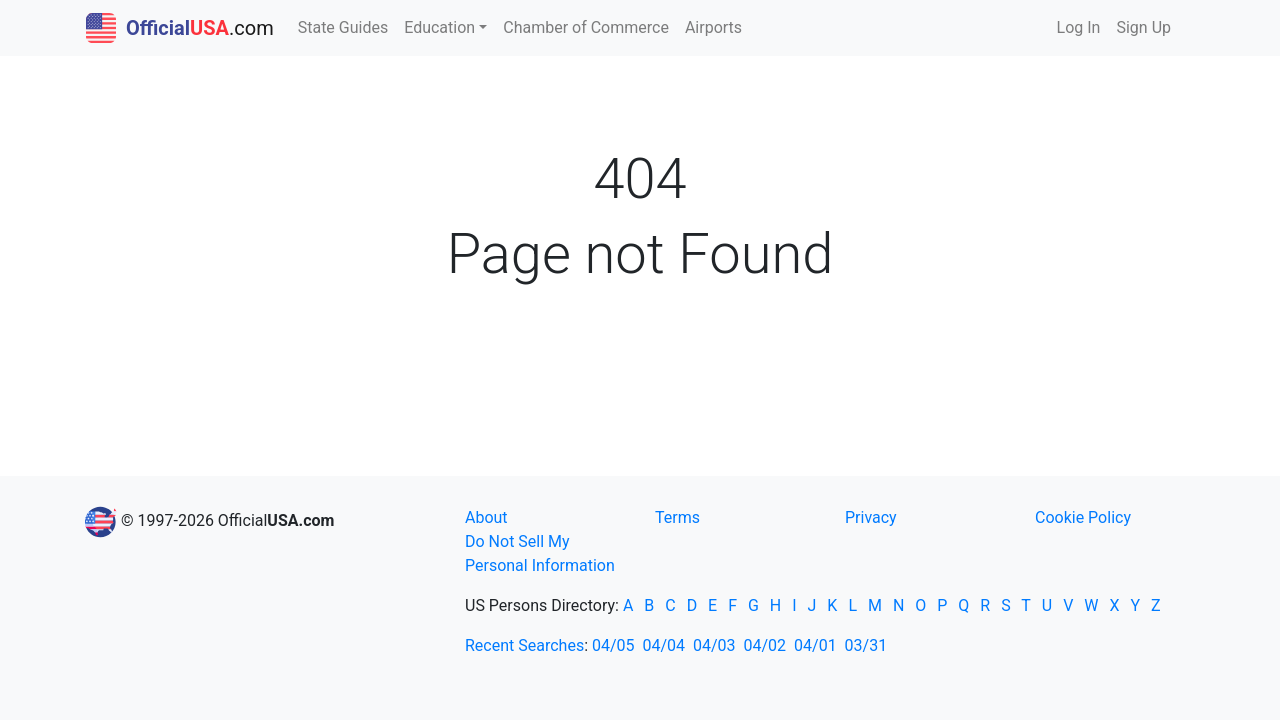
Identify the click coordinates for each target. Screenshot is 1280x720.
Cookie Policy (1083, 517)
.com (180, 28)
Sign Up (1143, 27)
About (486, 517)
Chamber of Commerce (586, 27)
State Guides (343, 27)
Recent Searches (524, 645)
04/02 (765, 645)
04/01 (815, 645)
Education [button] (439, 27)
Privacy (871, 517)
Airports (713, 27)
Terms (677, 517)
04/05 (613, 645)
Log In (1079, 27)
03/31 (866, 645)
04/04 (664, 645)
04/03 (714, 645)
